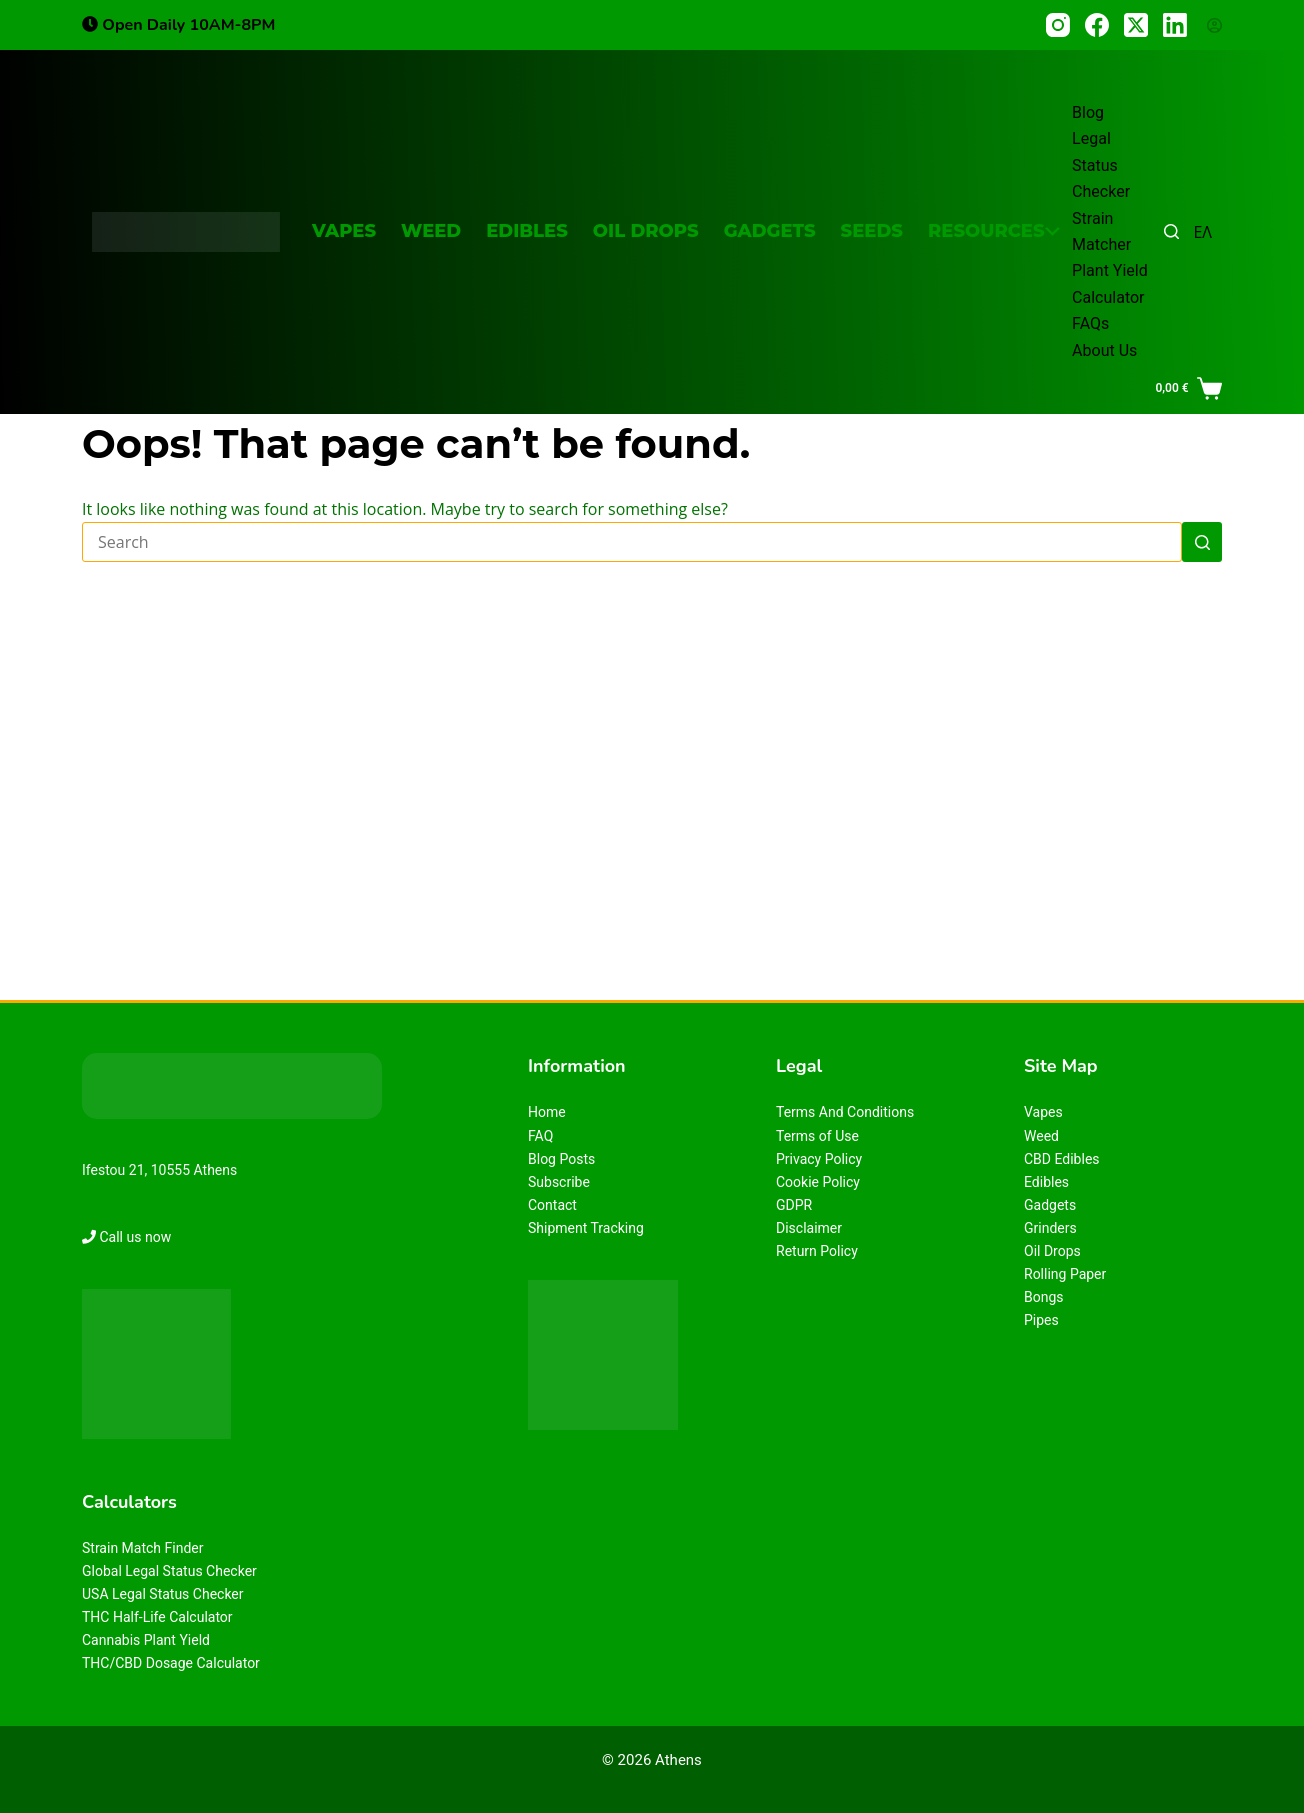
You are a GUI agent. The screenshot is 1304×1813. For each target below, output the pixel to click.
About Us (1104, 350)
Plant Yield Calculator (1110, 283)
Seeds (872, 231)
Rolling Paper (1065, 1274)
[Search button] (1202, 542)
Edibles (527, 231)
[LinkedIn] (1175, 25)
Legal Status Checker (1101, 165)
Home (547, 1112)
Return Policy (817, 1251)
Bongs (1044, 1297)
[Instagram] (1058, 25)
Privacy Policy (819, 1159)
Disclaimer (809, 1228)
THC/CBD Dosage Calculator (171, 1663)
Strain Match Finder (142, 1548)
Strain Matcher (1101, 231)
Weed (431, 231)
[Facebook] (1097, 25)
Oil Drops (646, 231)
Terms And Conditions (845, 1112)
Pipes (1041, 1320)
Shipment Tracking (586, 1228)
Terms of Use (817, 1136)
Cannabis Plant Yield (146, 1640)
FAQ (540, 1136)
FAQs (1090, 323)
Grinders (1050, 1228)
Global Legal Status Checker (169, 1571)
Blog (1088, 112)
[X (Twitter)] (1136, 25)
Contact (552, 1205)
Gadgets (770, 231)
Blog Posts (561, 1159)
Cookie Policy (818, 1182)
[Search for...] (632, 542)
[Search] (1171, 231)
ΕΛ (1202, 232)
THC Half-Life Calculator (157, 1617)
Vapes (344, 231)
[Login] (1214, 25)
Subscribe (559, 1182)
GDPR (794, 1205)
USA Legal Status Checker (163, 1594)
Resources (994, 231)
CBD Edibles (1062, 1159)
